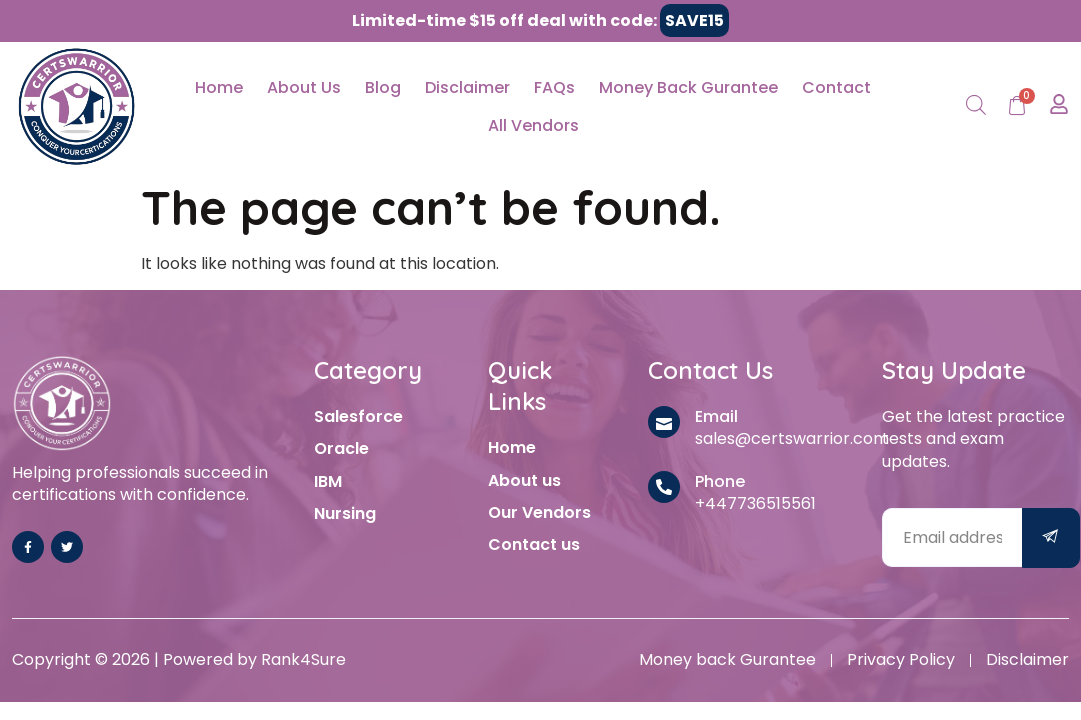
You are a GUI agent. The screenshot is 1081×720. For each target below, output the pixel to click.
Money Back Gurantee (688, 87)
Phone (720, 481)
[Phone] (664, 487)
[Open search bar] (976, 106)
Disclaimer (467, 87)
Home (219, 87)
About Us (304, 87)
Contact (836, 87)
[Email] (664, 422)
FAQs (554, 87)
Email (716, 416)
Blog (383, 87)
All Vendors (533, 125)
